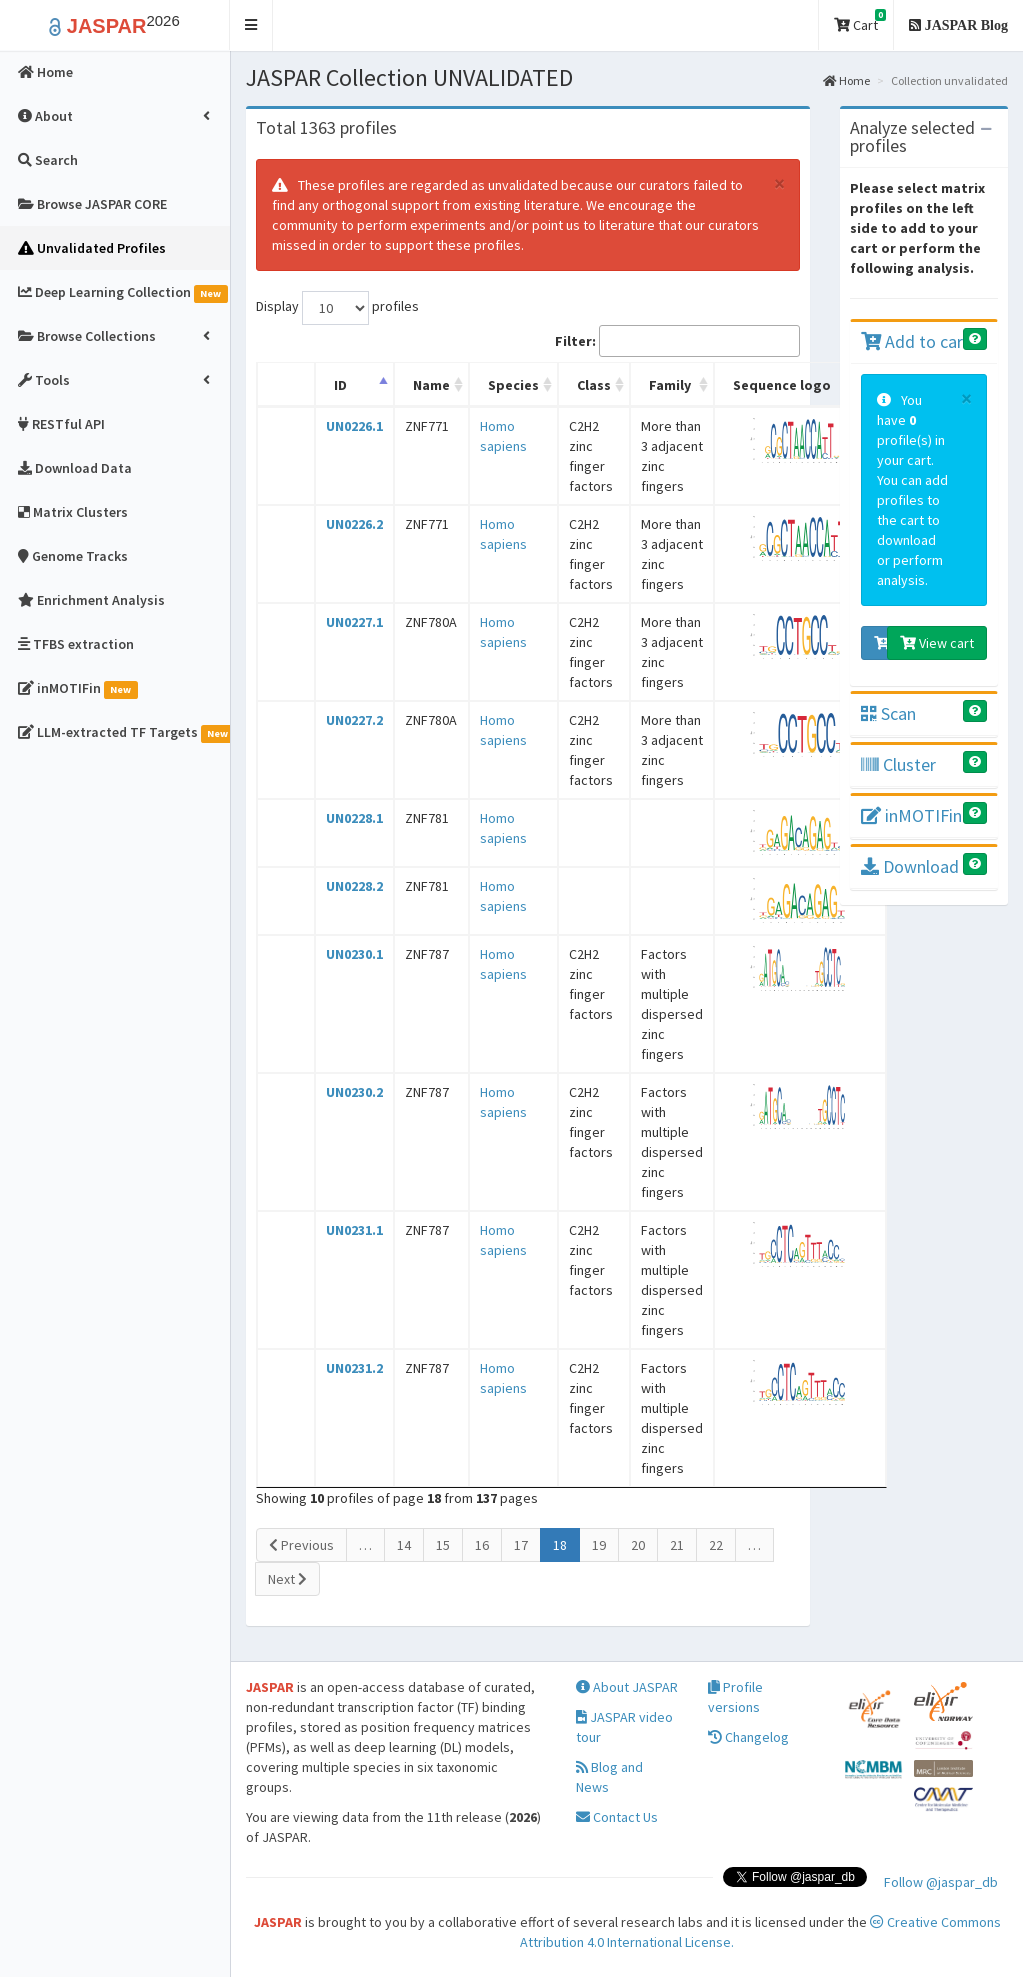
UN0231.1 (354, 1230)
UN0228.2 (354, 886)
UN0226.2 (354, 524)
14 (404, 1545)
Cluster (898, 764)
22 (716, 1545)
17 (521, 1545)
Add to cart (915, 341)
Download (910, 866)
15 (443, 1545)
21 (677, 1545)
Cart (860, 21)
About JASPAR (627, 1687)
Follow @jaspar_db (941, 1882)
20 (638, 1545)
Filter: (677, 341)
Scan (888, 713)
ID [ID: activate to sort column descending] (340, 385)
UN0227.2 (354, 720)
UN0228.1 (354, 818)
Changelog (748, 1737)
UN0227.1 (354, 622)
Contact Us (617, 1817)
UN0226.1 (354, 426)
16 (482, 1545)
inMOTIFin (911, 815)
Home (846, 80)
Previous (301, 1545)
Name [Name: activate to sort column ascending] (431, 385)
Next (287, 1579)
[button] (251, 25)
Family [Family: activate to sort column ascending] (670, 385)
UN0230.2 (354, 1092)
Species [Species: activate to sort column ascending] (513, 385)
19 (599, 1545)
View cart (937, 643)
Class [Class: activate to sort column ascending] (594, 385)
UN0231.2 (354, 1368)
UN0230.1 (354, 954)
